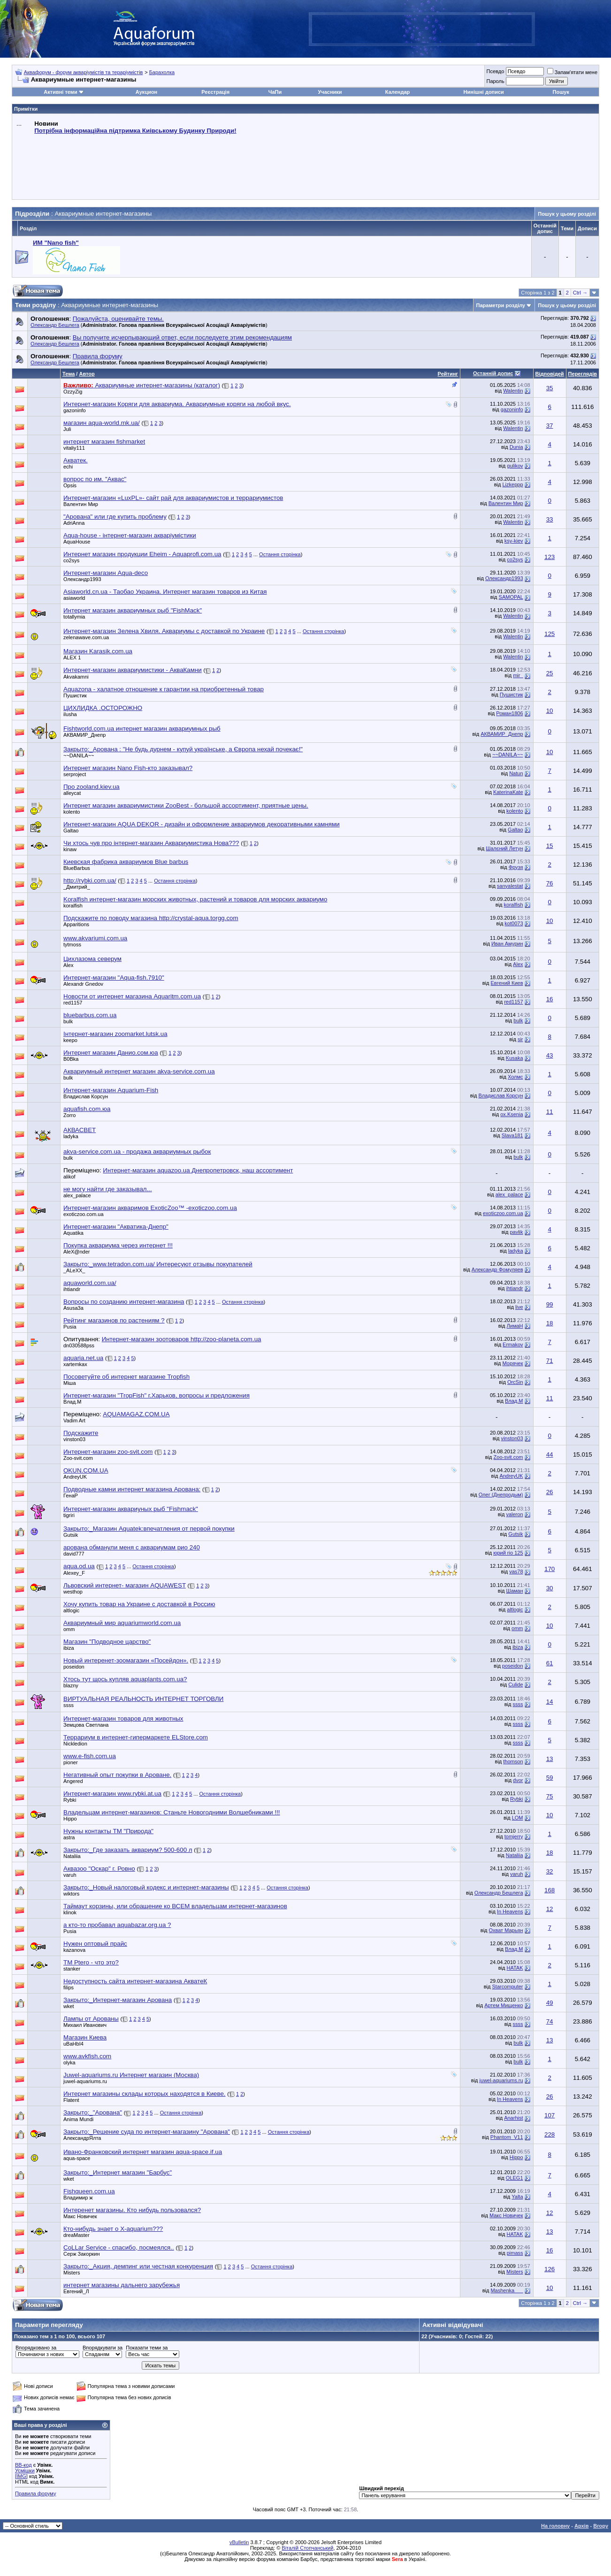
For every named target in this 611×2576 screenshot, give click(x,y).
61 (549, 1663)
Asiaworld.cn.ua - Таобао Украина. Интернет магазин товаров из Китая (165, 591)
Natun (516, 773)
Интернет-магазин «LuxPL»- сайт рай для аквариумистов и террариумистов (173, 497)
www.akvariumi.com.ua (95, 938)
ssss (68, 1705)
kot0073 (513, 923)
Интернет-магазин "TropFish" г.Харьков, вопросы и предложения (156, 1395)
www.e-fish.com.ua (89, 1756)
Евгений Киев (507, 983)
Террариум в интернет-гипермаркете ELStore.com (135, 1737)
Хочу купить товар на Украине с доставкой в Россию (139, 1604)
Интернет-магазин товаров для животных (123, 1718)
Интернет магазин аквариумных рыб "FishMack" (132, 610)
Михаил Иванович (85, 2025)
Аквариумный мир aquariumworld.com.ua (122, 1622)
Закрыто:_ (183, 749)
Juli (67, 429)
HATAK (514, 1968)
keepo (70, 1040)
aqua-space (77, 2158)
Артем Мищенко (503, 2005)
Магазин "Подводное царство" (107, 1641)
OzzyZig (72, 391)
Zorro (69, 1115)
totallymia (74, 616)
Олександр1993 (82, 579)
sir (520, 1039)
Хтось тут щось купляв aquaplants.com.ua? (125, 1679)
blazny (70, 1685)
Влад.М (72, 1402)
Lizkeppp (512, 484)
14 (549, 1701)
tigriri (69, 1515)
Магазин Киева (85, 2037)
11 (549, 1111)
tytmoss (72, 944)
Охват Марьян (506, 1930)
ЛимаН (515, 1326)
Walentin (513, 390)
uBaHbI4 (73, 2044)
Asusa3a (73, 1308)
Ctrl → (580, 292)
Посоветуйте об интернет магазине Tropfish (126, 1376)
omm (69, 1629)
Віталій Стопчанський (307, 2548)
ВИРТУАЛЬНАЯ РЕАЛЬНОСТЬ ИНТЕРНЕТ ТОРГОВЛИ (143, 1698)
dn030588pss (78, 1345)
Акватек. (75, 460)
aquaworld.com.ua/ (89, 1282)
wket (68, 2006)
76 (549, 883)
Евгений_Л (76, 2291)
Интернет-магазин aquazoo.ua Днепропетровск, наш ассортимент (198, 1170)
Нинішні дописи (484, 92)
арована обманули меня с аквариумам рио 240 (131, 1547)
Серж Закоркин (81, 2254)
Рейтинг (448, 374)
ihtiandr (71, 1289)
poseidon (73, 1666)
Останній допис (493, 373)
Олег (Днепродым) (501, 1494)
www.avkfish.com (87, 2056)
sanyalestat (510, 886)
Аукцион (146, 92)
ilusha (70, 714)
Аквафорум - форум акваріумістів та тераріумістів (83, 72)
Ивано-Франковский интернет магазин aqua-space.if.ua (142, 2151)
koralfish (73, 905)
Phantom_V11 (506, 2137)
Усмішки (25, 2470)
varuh (69, 1875)
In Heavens (510, 1911)
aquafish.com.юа (86, 1108)
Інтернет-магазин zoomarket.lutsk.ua (115, 1033)
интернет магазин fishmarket (104, 441)
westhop (73, 1591)
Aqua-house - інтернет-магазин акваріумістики (129, 535)
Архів (581, 2526)
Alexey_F (74, 1573)
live (519, 1307)
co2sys (71, 560)
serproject (74, 774)
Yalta (517, 2196)
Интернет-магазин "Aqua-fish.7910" (113, 977)
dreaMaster (76, 2235)
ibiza (68, 1648)
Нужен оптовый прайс (95, 1943)
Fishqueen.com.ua (89, 2191)
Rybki (69, 1800)
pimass (515, 2253)
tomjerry (513, 1836)
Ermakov (513, 1344)
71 (549, 1360)
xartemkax (75, 1364)
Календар (397, 92)
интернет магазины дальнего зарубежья (121, 2285)
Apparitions (76, 924)
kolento (71, 812)
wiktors (71, 1893)
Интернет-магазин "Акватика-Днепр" (115, 1226)
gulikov (515, 465)
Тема (68, 374)
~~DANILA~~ (78, 755)
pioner (70, 1762)
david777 (73, 1553)
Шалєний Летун (504, 848)
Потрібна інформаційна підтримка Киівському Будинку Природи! (135, 130)
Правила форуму (35, 2493)
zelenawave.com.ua (86, 637)
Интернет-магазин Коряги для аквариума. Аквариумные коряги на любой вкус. (177, 404)
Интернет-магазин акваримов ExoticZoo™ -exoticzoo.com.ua (150, 1207)
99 (549, 1304)
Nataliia (72, 1856)
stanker (71, 1969)
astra (69, 1837)
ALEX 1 (72, 657)
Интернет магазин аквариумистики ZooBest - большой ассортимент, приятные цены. (185, 805)
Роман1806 (509, 713)
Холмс (515, 1077)
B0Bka (70, 1059)
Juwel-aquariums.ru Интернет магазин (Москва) (131, 2074)
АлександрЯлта (82, 2138)
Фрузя (516, 867)
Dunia (516, 447)
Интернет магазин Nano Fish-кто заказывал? (127, 767)
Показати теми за (147, 2347)
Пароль (495, 81)
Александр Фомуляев (497, 1269)
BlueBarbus (76, 868)
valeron (514, 1514)
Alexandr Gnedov (83, 984)
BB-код (23, 2465)
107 (549, 2115)
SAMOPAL (511, 597)
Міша (69, 1383)
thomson (513, 1761)
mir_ (518, 675)
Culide (515, 1684)
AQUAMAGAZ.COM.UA (136, 1414)
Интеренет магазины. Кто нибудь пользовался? (132, 2209)
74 (549, 2021)
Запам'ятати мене (572, 72)
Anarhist (513, 2118)
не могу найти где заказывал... (107, 1189)
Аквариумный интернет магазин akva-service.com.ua (139, 1071)
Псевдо (495, 71)
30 (549, 1588)
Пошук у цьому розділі (567, 214)
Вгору (600, 2526)
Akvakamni (76, 677)
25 (549, 673)
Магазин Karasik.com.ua (97, 651)
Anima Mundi (78, 2119)
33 (549, 519)
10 (549, 710)
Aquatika (73, 1233)
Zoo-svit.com (78, 1458)
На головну (555, 2526)
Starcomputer (507, 1986)
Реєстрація (215, 92)
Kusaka (514, 1058)
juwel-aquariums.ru (85, 2081)
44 (549, 1454)
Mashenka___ (506, 2290)
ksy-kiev (513, 541)
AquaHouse (77, 541)
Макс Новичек (80, 2216)
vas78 (516, 1571)
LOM (517, 1818)
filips (68, 1987)
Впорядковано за (35, 2347)
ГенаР (70, 1495)
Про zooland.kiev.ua (91, 786)
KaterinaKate (508, 792)
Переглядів (582, 374)
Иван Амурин (507, 943)
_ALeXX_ (74, 1270)
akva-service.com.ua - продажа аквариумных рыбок (137, 1151)
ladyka (70, 1136)
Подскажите (80, 1432)
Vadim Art (74, 1420)
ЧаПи (275, 92)
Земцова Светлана (85, 1725)
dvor (518, 1780)
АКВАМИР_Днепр (84, 735)
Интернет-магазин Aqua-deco (105, 572)
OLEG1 (514, 2178)
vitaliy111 (74, 448)
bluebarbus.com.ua (89, 1015)
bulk (68, 1021)
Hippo (70, 1818)
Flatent (71, 2100)
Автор (86, 374)
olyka (69, 2062)
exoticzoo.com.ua (83, 1214)
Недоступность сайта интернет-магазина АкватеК (135, 1981)
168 (549, 1890)
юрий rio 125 (508, 1553)
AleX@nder (76, 1251)
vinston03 (74, 1439)
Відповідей (549, 374)
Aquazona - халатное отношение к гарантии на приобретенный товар (163, 689)
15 (549, 845)
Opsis (69, 485)
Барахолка (162, 72)
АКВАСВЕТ (79, 1129)
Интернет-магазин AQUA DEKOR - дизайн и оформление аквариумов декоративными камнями (201, 824)
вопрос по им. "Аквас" (94, 479)
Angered (73, 1781)
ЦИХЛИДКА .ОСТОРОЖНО (102, 707)
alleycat (72, 793)
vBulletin (239, 2542)
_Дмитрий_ (76, 887)
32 (549, 1871)
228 (549, 2134)
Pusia (69, 1327)
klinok (69, 1912)
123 (549, 556)
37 (549, 425)
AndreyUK (75, 1477)
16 (549, 999)
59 (549, 1777)
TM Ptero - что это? (91, 1962)
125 (549, 633)
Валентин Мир (80, 504)
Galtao (70, 830)
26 (549, 1492)
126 (549, 2269)
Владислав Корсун (85, 1096)
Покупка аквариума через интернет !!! (118, 1245)
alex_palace (77, 1195)
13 (549, 1758)
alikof (69, 1176)
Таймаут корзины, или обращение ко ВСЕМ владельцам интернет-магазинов (175, 1906)
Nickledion (75, 1743)
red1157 (72, 1002)
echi (68, 466)
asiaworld (74, 598)
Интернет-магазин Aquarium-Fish (110, 1090)
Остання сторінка (280, 554)
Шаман (514, 1591)
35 (549, 388)
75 (549, 1796)
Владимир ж (78, 2197)
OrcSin (515, 1382)
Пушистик (75, 695)
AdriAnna (73, 523)
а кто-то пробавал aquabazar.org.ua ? (117, 1924)
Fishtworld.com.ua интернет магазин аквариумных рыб (142, 728)
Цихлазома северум (92, 958)
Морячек (512, 1363)
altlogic (71, 1610)
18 (549, 1323)
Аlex (68, 965)
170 (549, 1568)
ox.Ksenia (511, 1114)
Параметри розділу (501, 305)
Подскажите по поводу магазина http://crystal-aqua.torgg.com (150, 918)
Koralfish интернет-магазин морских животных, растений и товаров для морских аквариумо (195, 899)
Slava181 (512, 1135)
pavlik (516, 1232)
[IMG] (21, 2476)
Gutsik (70, 1535)
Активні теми (60, 92)
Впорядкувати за (102, 2347)
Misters (71, 2272)
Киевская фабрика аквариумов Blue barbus (125, 861)
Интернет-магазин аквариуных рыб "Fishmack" (130, 1508)
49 (549, 2002)
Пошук (561, 92)
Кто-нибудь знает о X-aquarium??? (113, 2228)
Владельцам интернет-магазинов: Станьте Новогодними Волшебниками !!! (171, 1812)
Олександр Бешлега (55, 325)
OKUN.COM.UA (85, 1470)
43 (549, 1055)
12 (549, 1908)
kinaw (69, 849)
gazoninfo (74, 410)
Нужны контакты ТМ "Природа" (108, 1831)
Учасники (330, 92)
